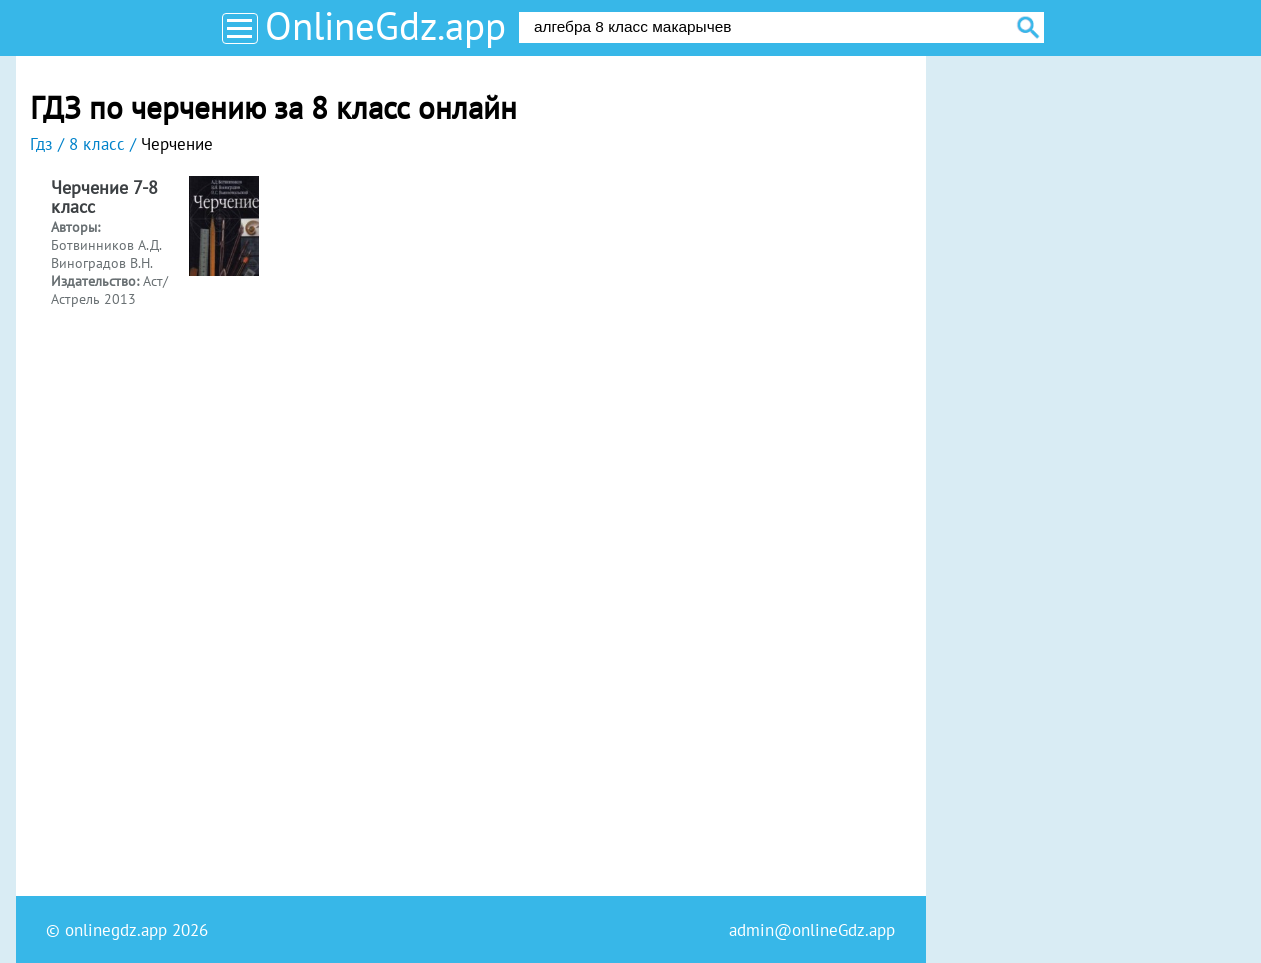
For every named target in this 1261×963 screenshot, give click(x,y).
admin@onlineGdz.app (812, 930)
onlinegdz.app (116, 930)
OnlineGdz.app (385, 25)
